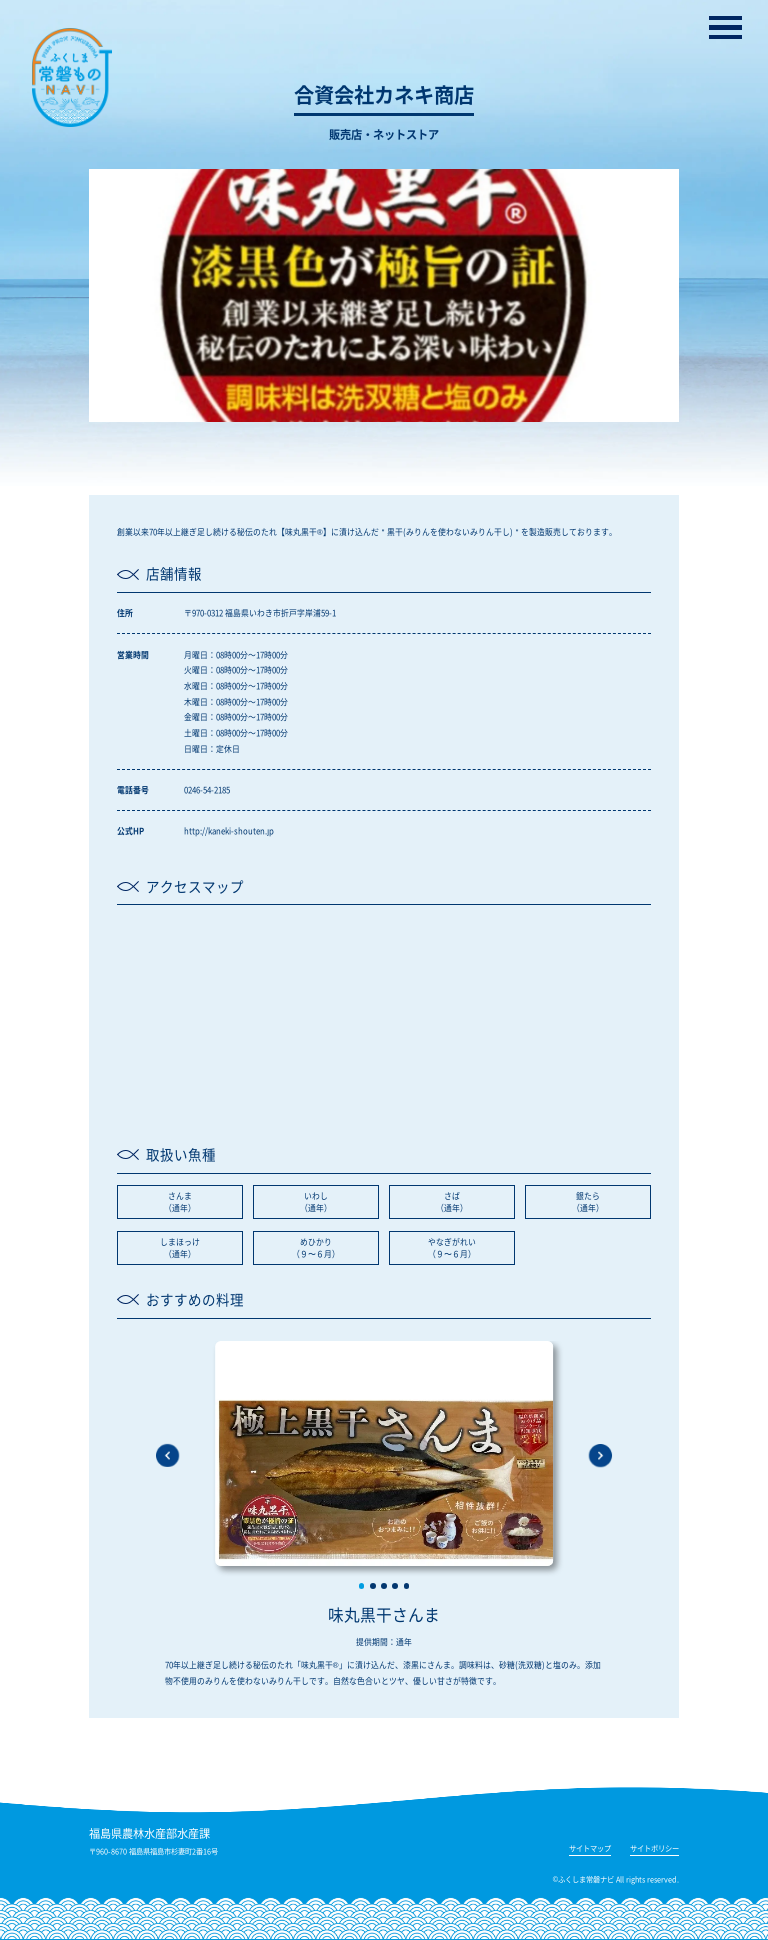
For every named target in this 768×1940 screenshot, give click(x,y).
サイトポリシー (654, 1849)
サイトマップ (590, 1849)
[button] (362, 1586)
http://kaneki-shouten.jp (229, 830)
